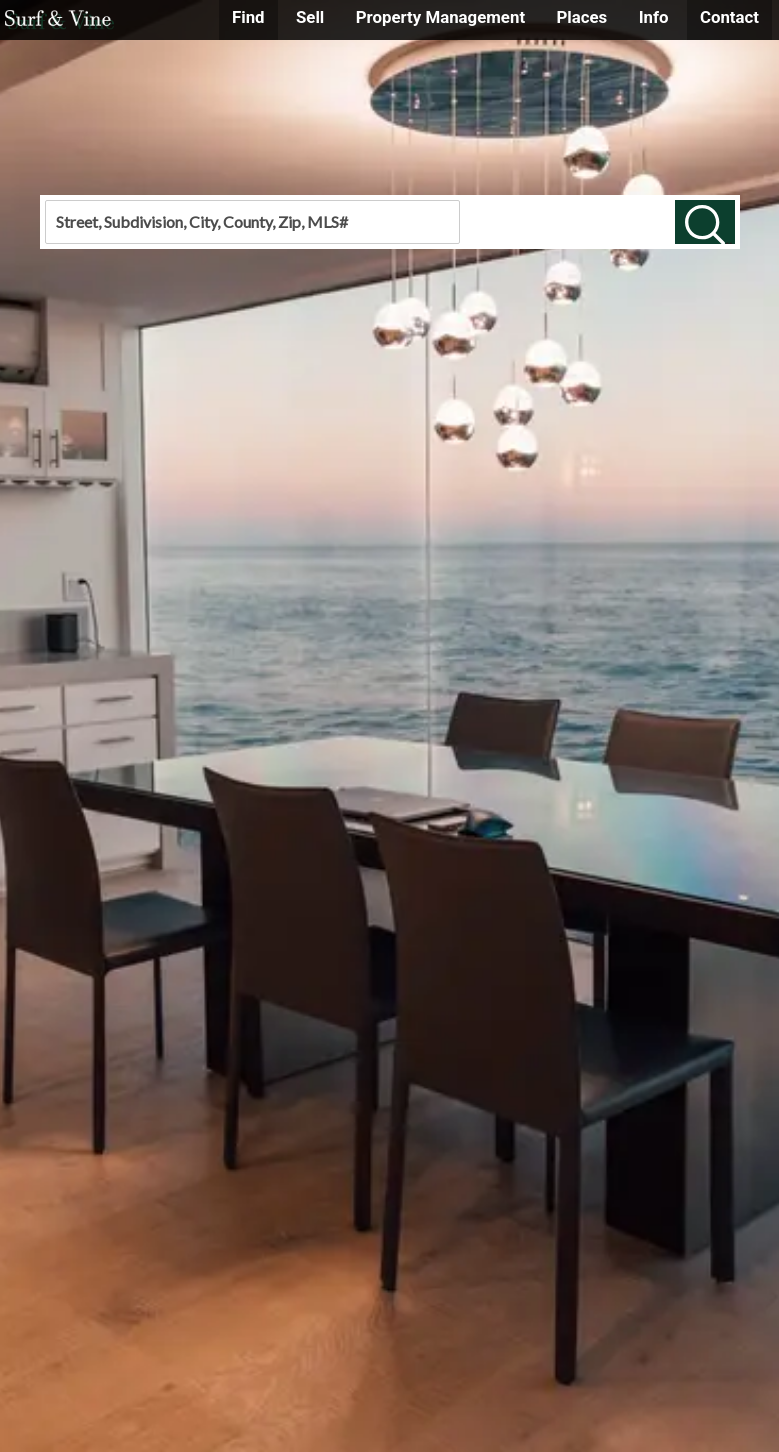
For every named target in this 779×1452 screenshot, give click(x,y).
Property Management (440, 17)
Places (581, 17)
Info (654, 17)
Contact (729, 17)
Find (248, 17)
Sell (310, 17)
